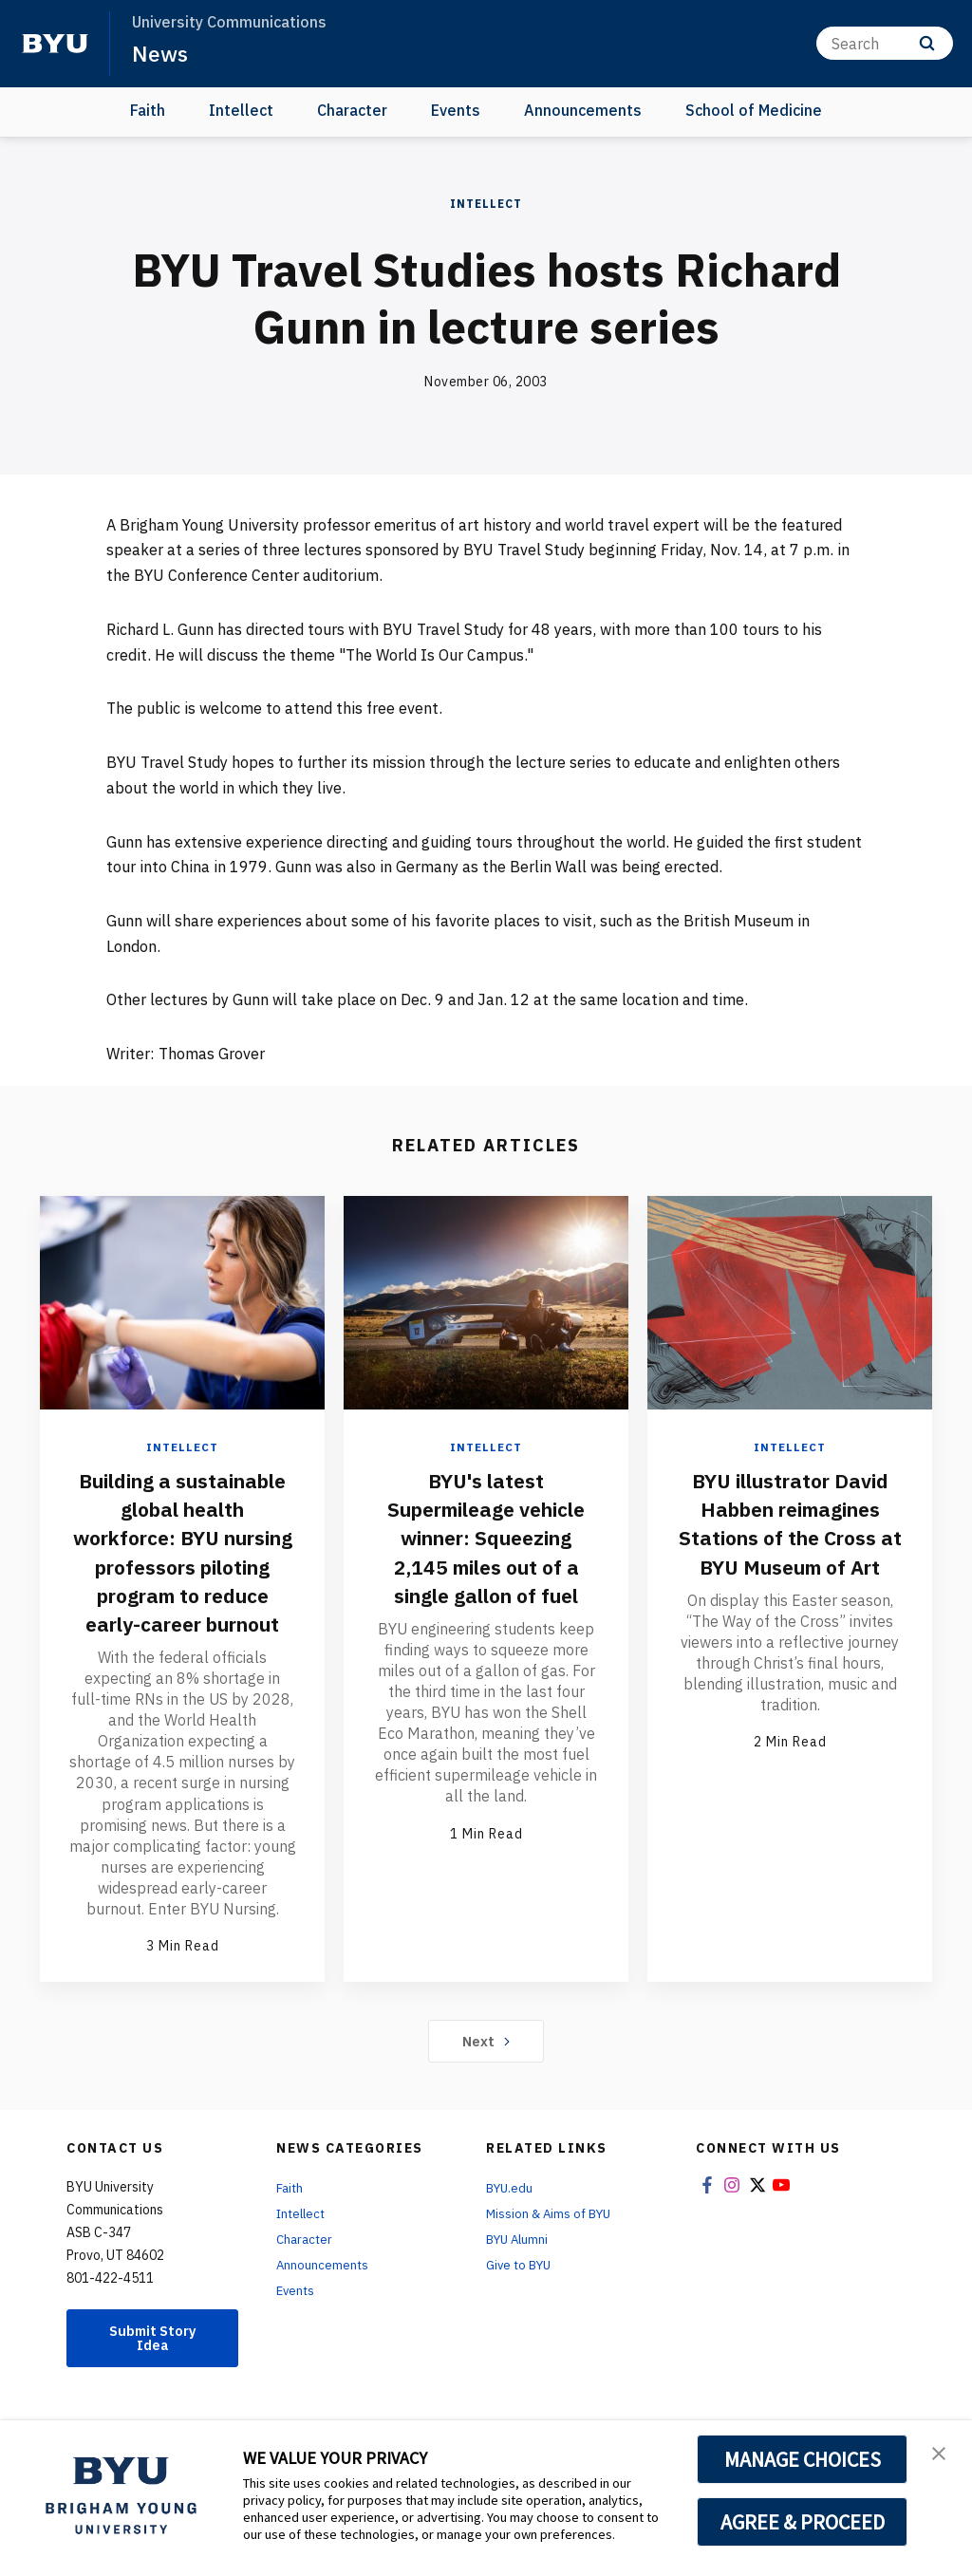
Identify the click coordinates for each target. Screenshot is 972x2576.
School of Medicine (753, 110)
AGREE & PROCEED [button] (802, 2522)
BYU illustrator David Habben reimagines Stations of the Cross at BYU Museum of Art (790, 1537)
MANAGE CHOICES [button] (802, 2459)
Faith (147, 110)
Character (352, 110)
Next (486, 2068)
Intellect (241, 110)
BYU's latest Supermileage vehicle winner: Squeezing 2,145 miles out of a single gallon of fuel (486, 1551)
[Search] (884, 43)
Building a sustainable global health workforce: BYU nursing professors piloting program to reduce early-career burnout (182, 1565)
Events (455, 110)
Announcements (583, 110)
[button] (941, 2454)
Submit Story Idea (152, 2366)
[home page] (55, 43)
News (161, 53)
